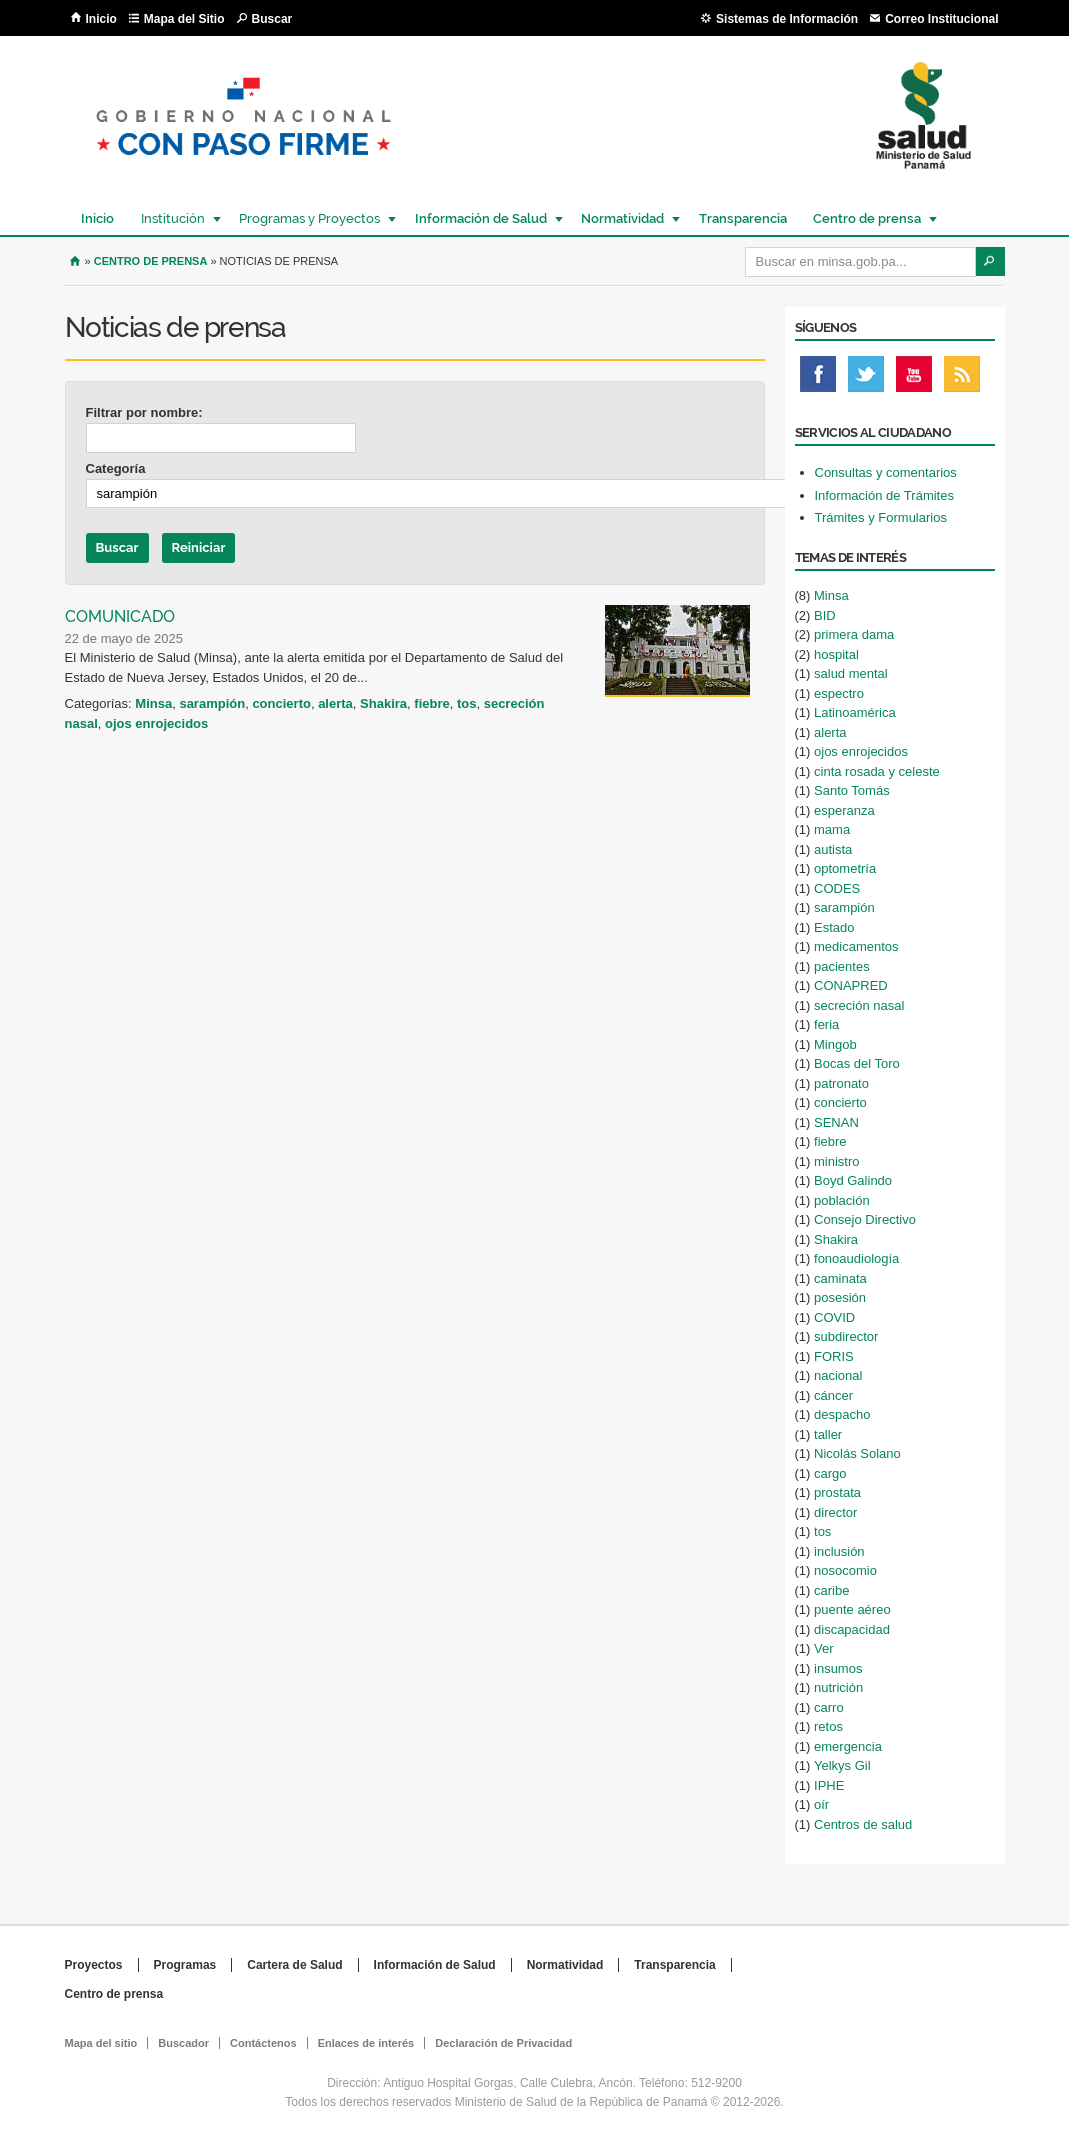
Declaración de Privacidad (503, 2043)
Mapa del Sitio (184, 19)
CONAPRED (851, 985)
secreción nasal (859, 1005)
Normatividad (621, 218)
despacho (842, 1414)
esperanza (844, 810)
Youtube (914, 379)
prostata (837, 1492)
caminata (840, 1278)
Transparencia (743, 218)
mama (832, 829)
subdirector (846, 1336)
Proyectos (94, 1965)
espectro (839, 693)
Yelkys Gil (842, 1765)
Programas (185, 1965)
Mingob (835, 1044)
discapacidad (852, 1629)
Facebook (818, 379)
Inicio (101, 19)
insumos (838, 1668)
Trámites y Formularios (881, 517)
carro (829, 1707)
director (835, 1512)
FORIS (834, 1356)
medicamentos (856, 946)
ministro (837, 1161)
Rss (962, 379)
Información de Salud (480, 218)
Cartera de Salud (294, 1965)
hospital (836, 654)
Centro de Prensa (151, 261)
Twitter (866, 379)
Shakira (383, 703)
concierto (281, 703)
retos (828, 1726)
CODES (837, 888)
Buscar (272, 19)
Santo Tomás (852, 790)
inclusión (839, 1551)
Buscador (183, 2043)
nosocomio (845, 1570)
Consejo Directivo (865, 1219)
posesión (840, 1297)
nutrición (838, 1687)
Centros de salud (863, 1824)
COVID (834, 1317)
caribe (831, 1590)
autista (833, 849)
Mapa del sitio (101, 2043)
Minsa (153, 703)
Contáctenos (263, 2043)
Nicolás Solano (857, 1453)
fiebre (431, 703)
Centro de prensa (866, 218)
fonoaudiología (856, 1258)
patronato (841, 1083)
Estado (834, 927)
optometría (845, 868)
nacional (838, 1375)
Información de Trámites (884, 495)
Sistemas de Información (787, 19)
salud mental (851, 673)
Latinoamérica (855, 712)
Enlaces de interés (366, 2043)
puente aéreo (852, 1609)
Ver (824, 1648)
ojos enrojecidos (156, 723)
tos (467, 703)
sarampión (212, 703)
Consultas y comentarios (886, 472)
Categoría (116, 468)
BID (825, 615)
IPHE (829, 1785)
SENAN (836, 1122)
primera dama (854, 634)
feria (826, 1024)
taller (828, 1434)
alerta (335, 703)
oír (821, 1804)
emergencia (848, 1746)
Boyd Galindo (853, 1180)
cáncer (833, 1395)
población (842, 1200)
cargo (830, 1473)
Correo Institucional (941, 19)
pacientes (842, 966)
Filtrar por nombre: (144, 412)
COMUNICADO (120, 616)
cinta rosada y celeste (877, 771)
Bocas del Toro (857, 1063)
